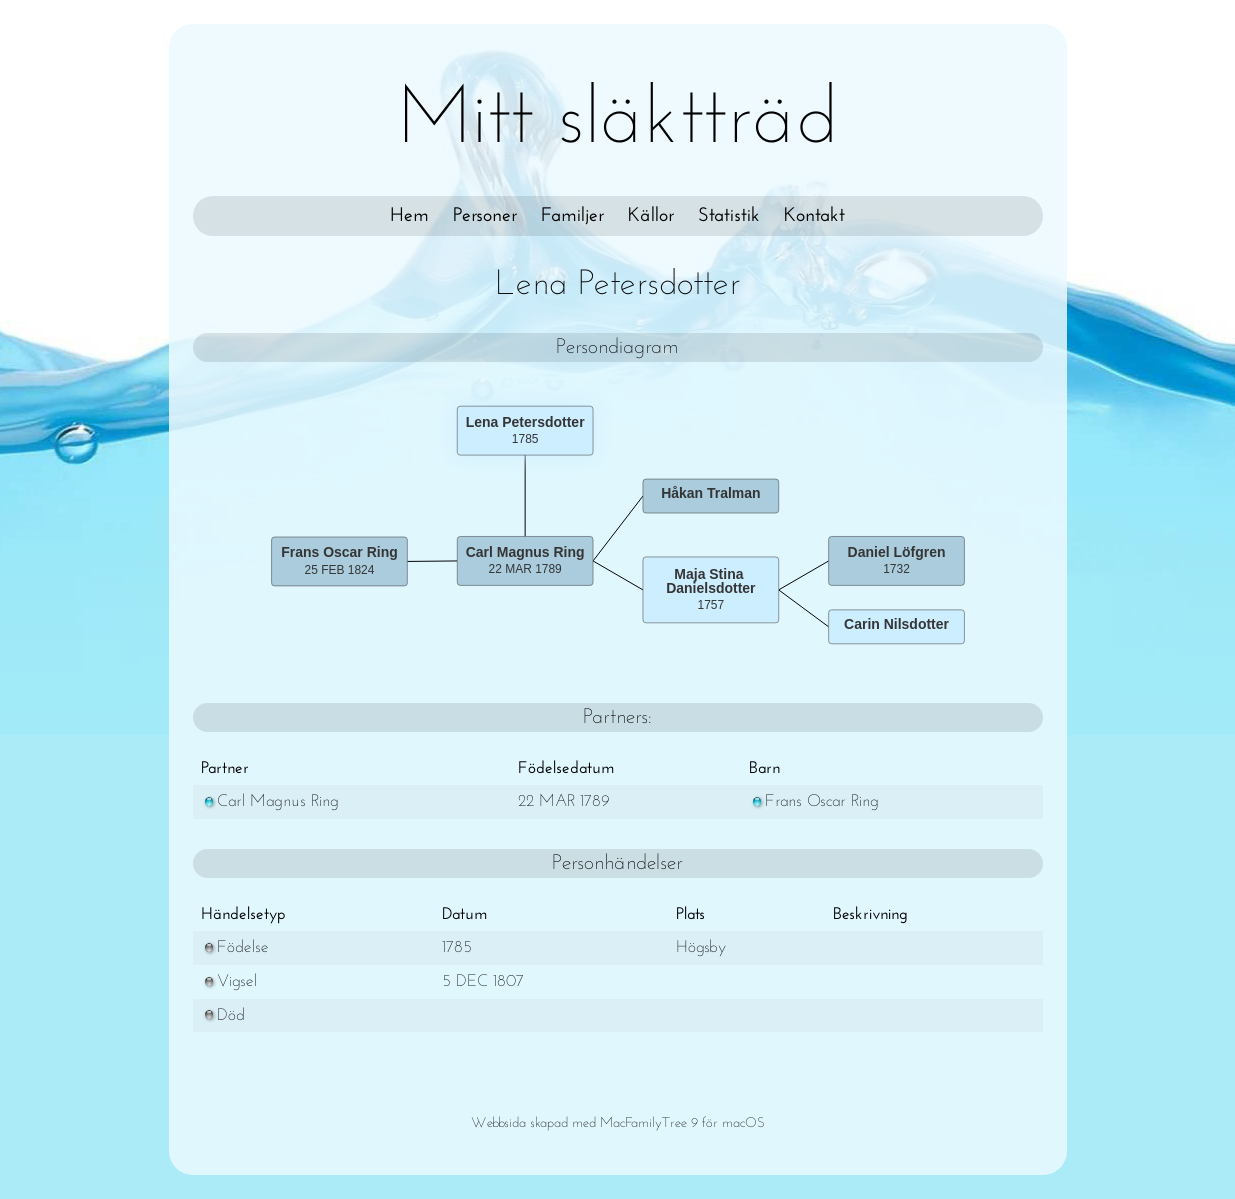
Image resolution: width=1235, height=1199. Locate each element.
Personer (485, 216)
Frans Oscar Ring (814, 801)
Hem (409, 216)
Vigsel (229, 981)
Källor (651, 216)
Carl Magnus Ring (270, 801)
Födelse (235, 947)
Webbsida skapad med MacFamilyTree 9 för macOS (618, 1123)
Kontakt (814, 216)
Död (223, 1015)
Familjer (572, 216)
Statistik (729, 216)
